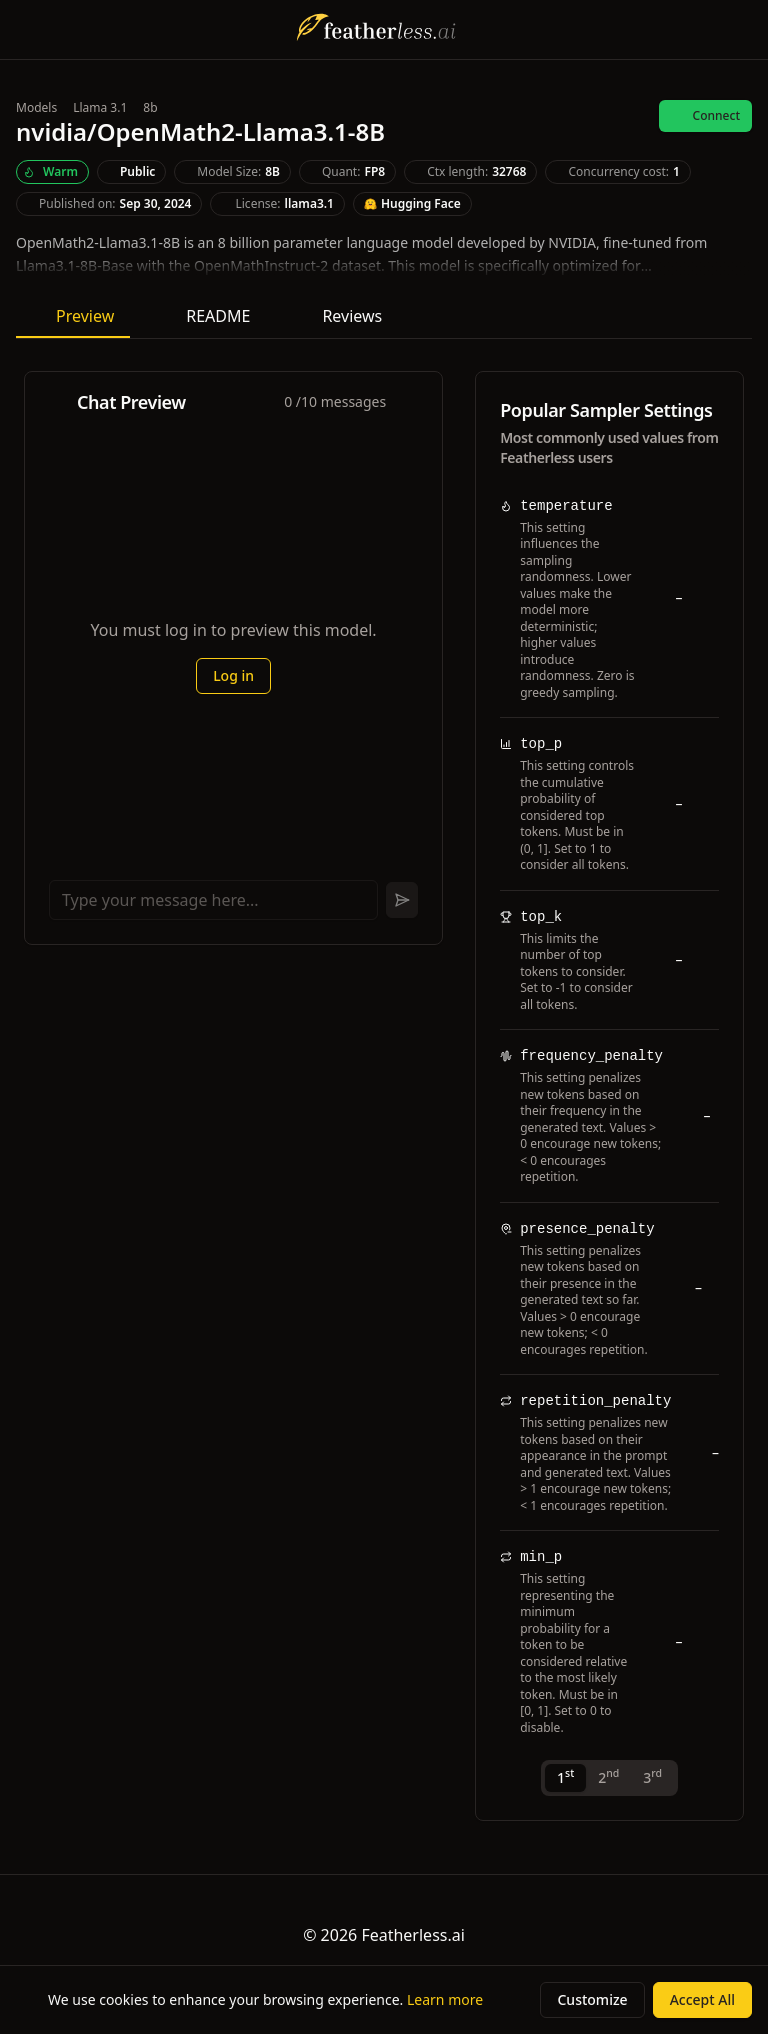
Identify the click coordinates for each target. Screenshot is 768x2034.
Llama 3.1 (100, 108)
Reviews (340, 316)
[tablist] (609, 1778)
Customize (592, 1999)
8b (150, 108)
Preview (73, 316)
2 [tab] (608, 1776)
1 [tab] (565, 1776)
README (206, 316)
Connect (705, 115)
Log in (233, 675)
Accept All (702, 1999)
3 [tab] (652, 1776)
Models (36, 108)
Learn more (445, 1999)
